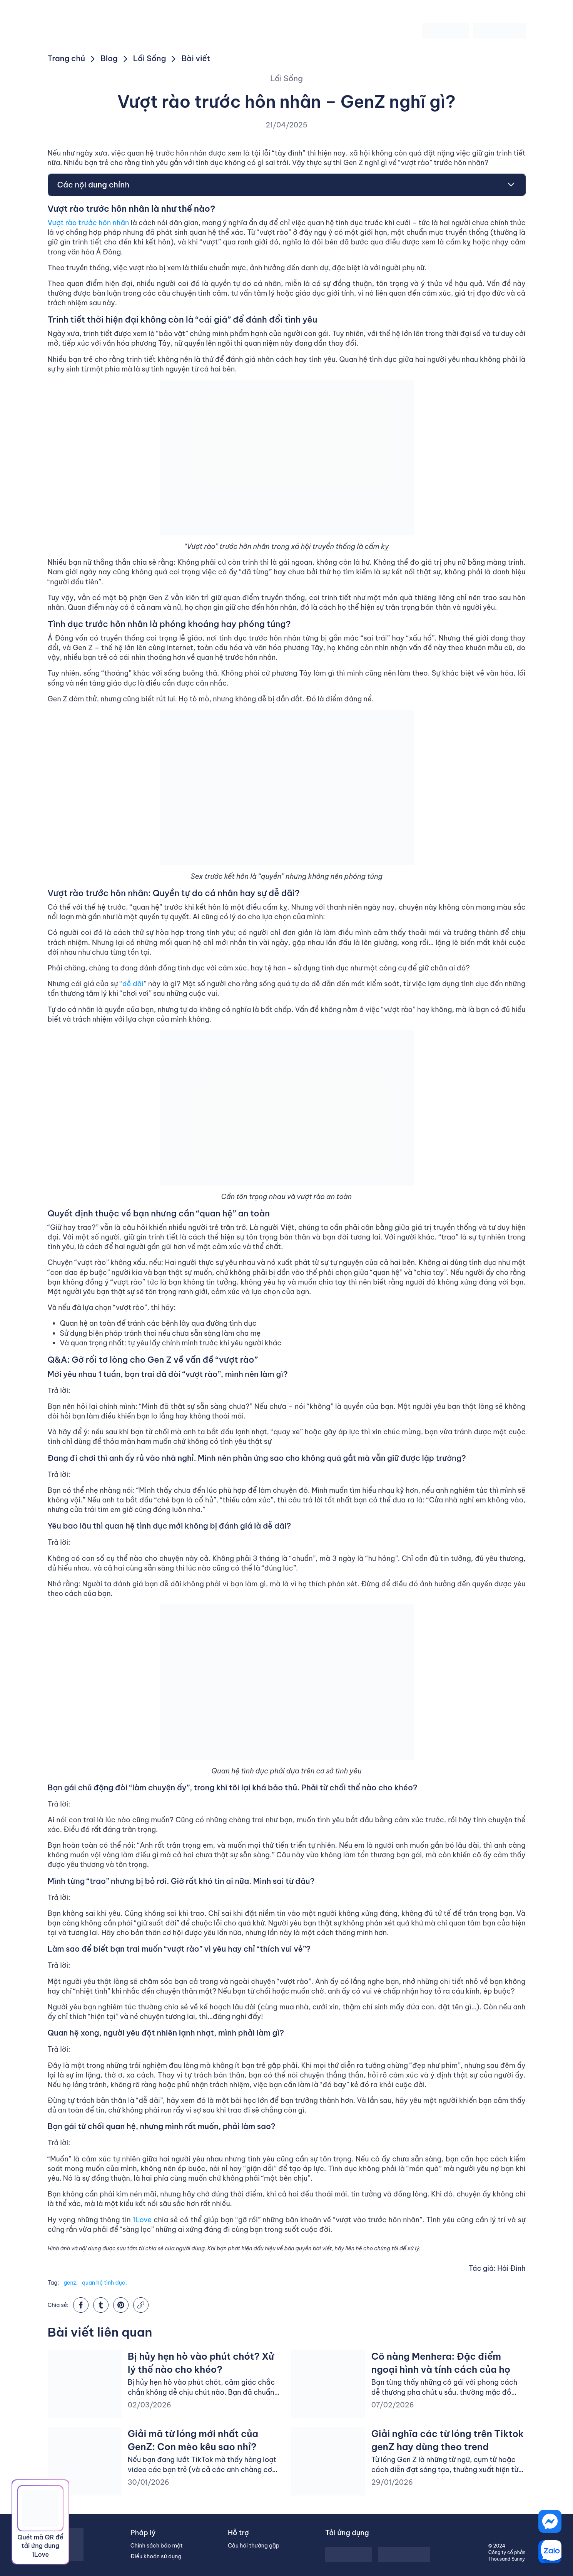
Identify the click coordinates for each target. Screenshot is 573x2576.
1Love (142, 2219)
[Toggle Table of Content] (507, 185)
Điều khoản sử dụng (156, 2556)
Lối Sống (149, 58)
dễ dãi (133, 983)
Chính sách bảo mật (156, 2545)
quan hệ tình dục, (104, 2282)
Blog (109, 58)
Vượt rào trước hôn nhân (88, 222)
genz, (70, 2282)
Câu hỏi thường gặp (253, 2545)
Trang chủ (66, 58)
